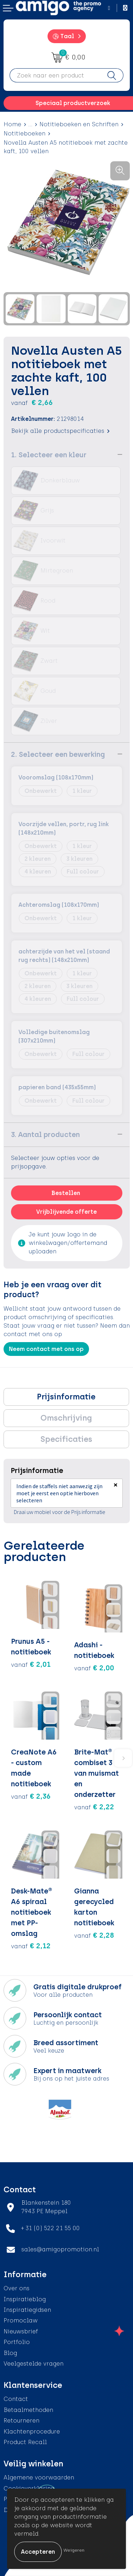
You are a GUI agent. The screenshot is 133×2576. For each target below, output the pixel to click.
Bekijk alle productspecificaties (60, 431)
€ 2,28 (94, 1935)
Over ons (16, 2288)
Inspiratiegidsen (27, 2310)
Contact (16, 2399)
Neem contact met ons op (46, 1349)
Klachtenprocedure (32, 2431)
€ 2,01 (31, 1664)
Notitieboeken (24, 133)
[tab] (66, 1397)
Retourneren (21, 2420)
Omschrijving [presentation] (66, 1418)
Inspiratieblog (25, 2299)
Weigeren (73, 2550)
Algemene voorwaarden (39, 2477)
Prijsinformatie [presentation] (66, 1397)
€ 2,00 (94, 1668)
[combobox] (55, 75)
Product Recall (25, 2442)
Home (12, 124)
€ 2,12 (31, 1946)
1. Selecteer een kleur (49, 455)
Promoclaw (21, 2320)
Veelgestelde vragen (33, 2363)
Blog (10, 2353)
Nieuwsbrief (21, 2331)
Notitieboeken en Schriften (78, 124)
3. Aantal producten (45, 1134)
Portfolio (17, 2342)
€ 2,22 (94, 1807)
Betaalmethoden (28, 2410)
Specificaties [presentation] (66, 1439)
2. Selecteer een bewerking (58, 754)
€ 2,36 (31, 1796)
